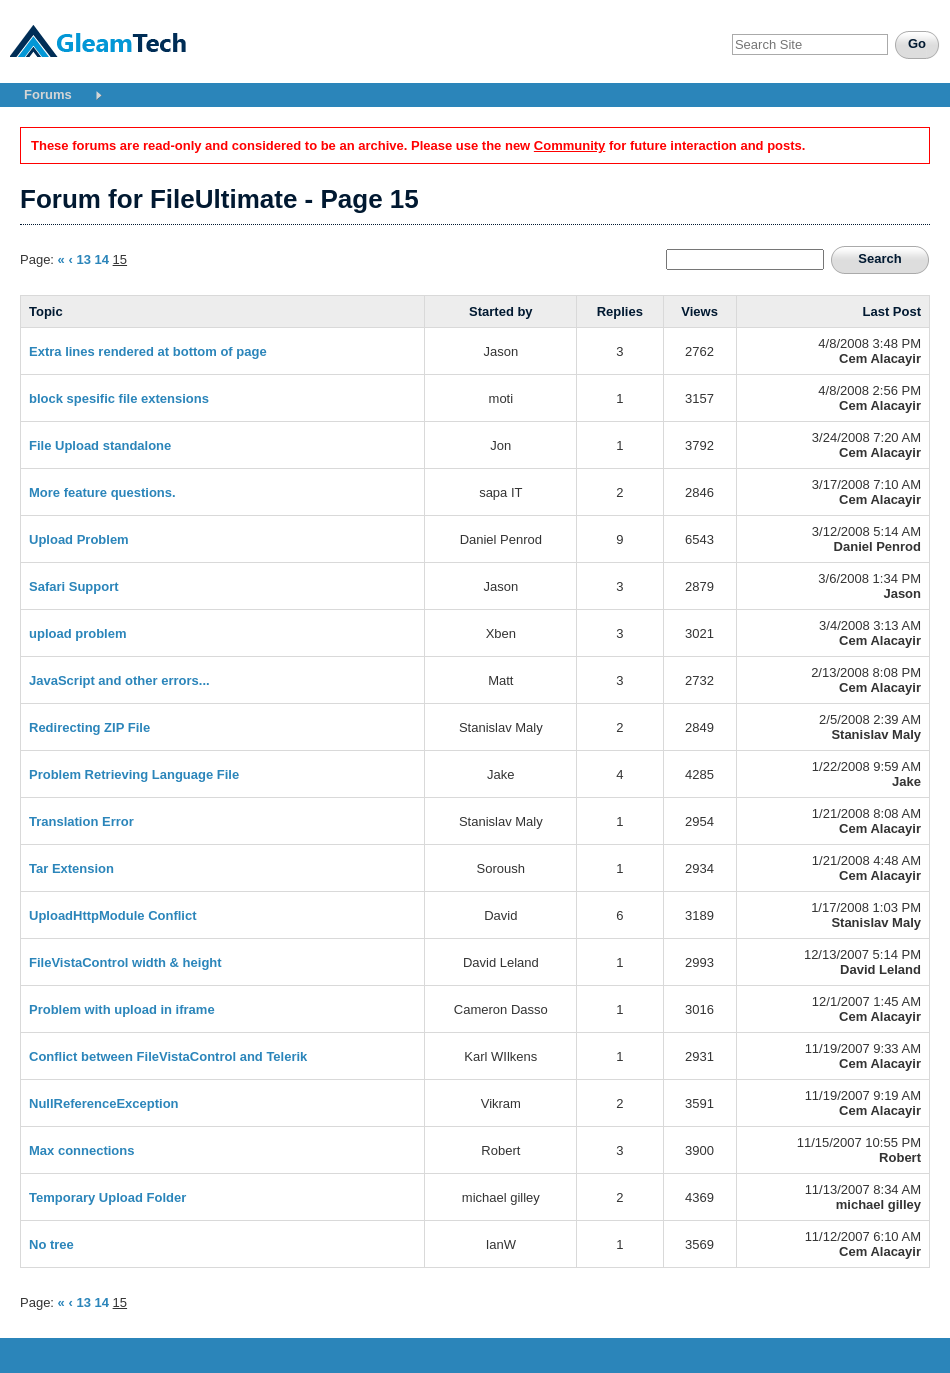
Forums (48, 94)
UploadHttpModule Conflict (113, 915)
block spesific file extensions (119, 398)
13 (83, 259)
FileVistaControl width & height (125, 962)
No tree (51, 1244)
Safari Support (74, 586)
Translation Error (81, 821)
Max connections (81, 1150)
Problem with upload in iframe (122, 1009)
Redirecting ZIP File (89, 727)
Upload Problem (79, 539)
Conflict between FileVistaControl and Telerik (168, 1056)
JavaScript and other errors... (119, 680)
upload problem (78, 633)
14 (102, 259)
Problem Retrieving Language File (134, 774)
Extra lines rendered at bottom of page (148, 351)
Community (570, 145)
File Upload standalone (100, 445)
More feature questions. (102, 492)
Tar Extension (71, 868)
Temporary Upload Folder (107, 1197)
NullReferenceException (104, 1103)
